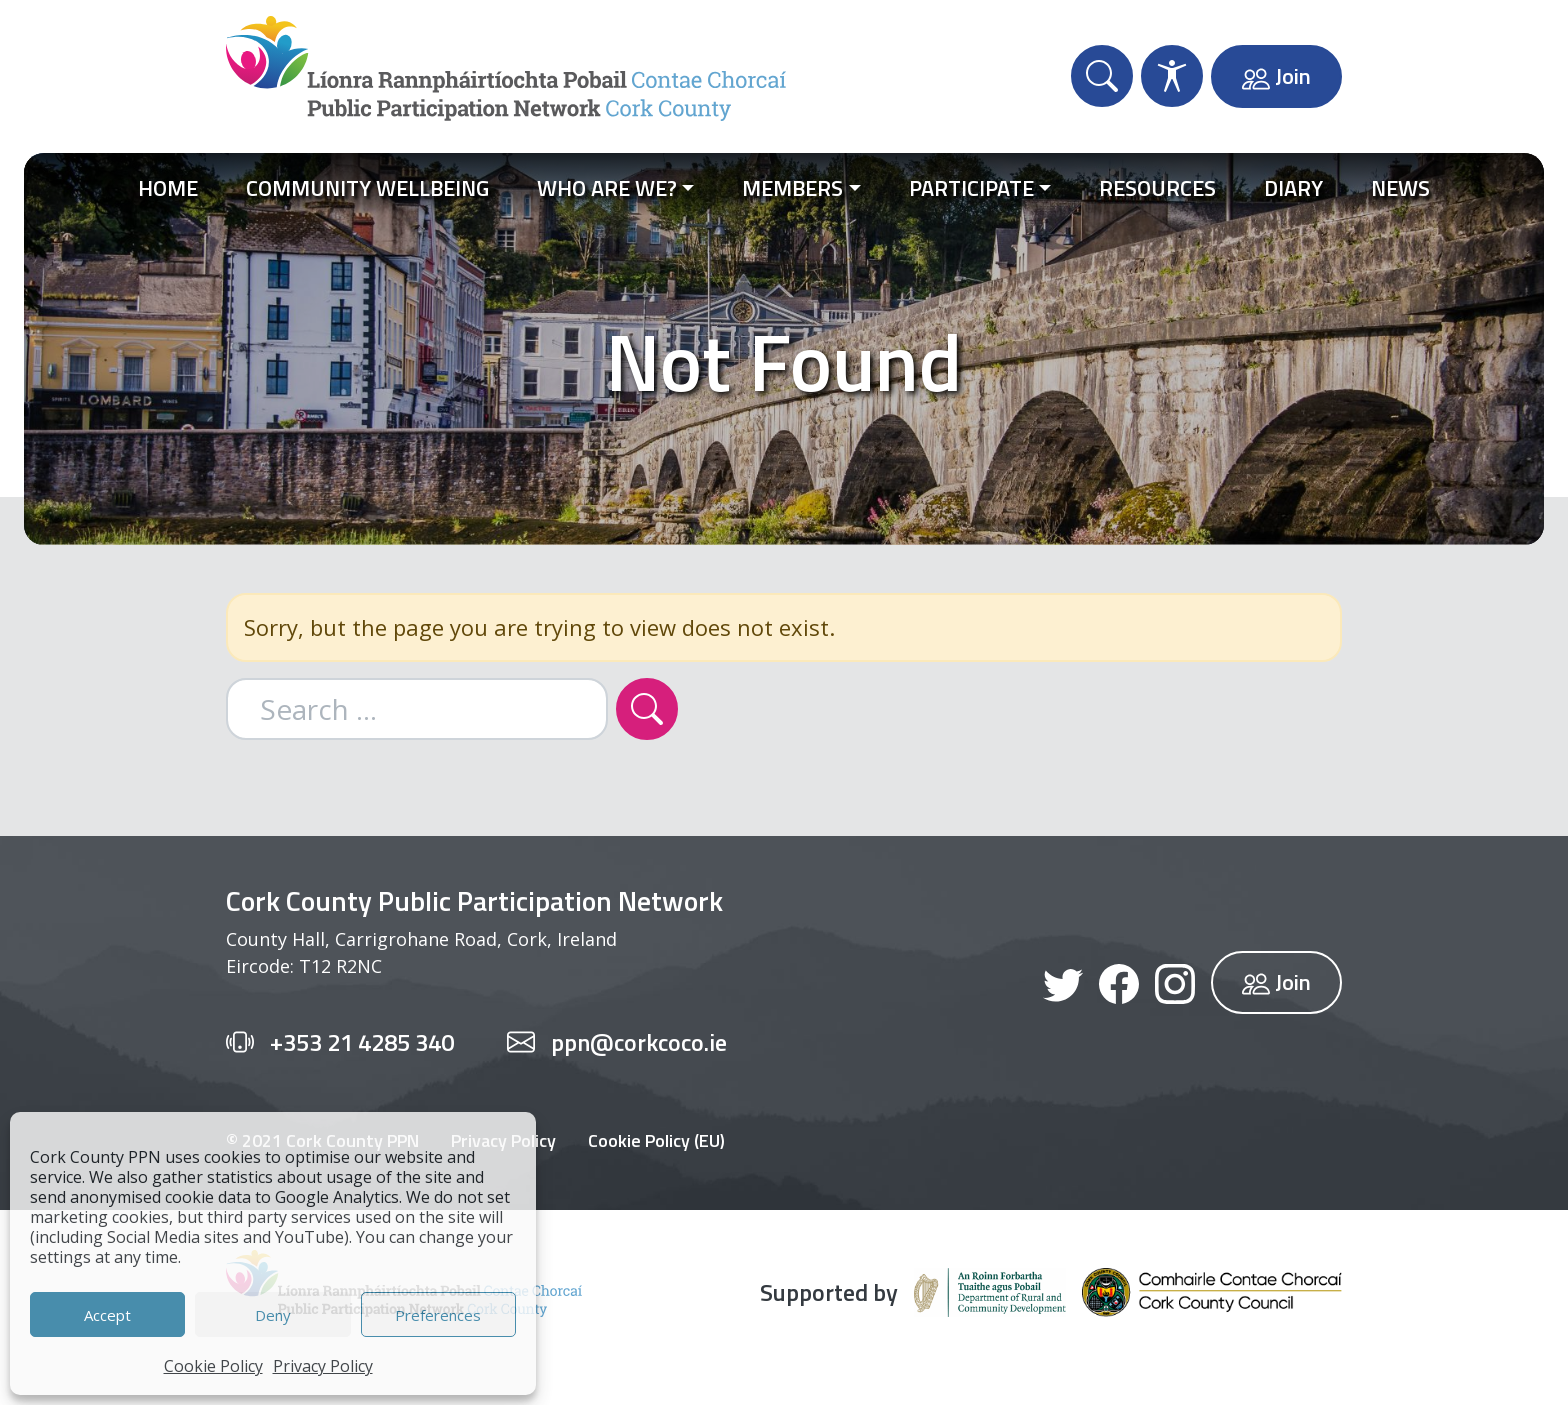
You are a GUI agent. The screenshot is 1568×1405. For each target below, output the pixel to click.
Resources (1157, 188)
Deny (273, 1315)
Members (792, 188)
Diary (1293, 188)
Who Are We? (607, 188)
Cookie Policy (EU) (656, 1140)
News (1400, 188)
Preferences (438, 1315)
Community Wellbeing (367, 188)
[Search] (647, 709)
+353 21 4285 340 (362, 1042)
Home (168, 188)
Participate (971, 188)
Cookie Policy (213, 1366)
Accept (107, 1315)
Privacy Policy (323, 1366)
